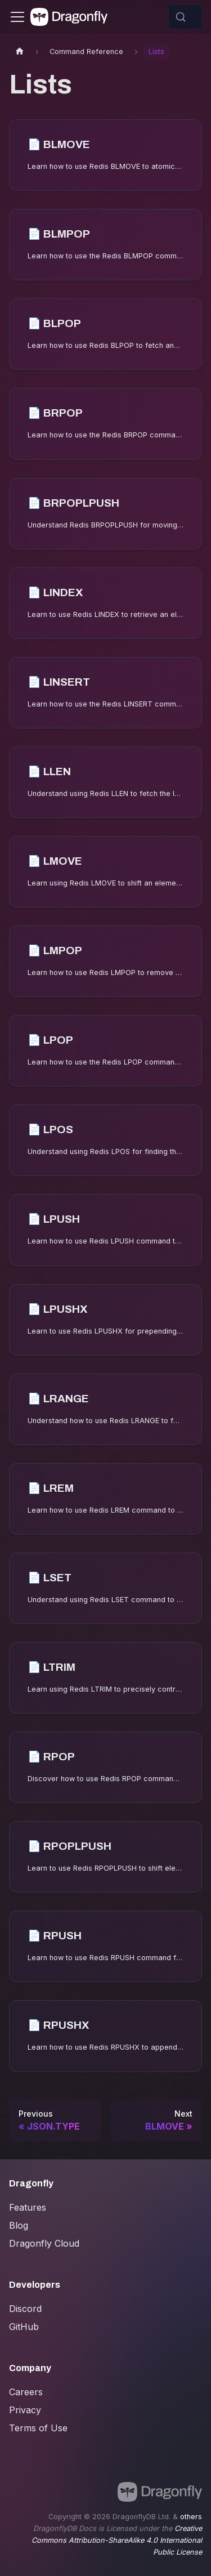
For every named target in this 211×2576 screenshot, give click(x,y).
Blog (18, 2225)
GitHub (24, 2326)
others (191, 2516)
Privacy (25, 2410)
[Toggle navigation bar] (17, 16)
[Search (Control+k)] (185, 17)
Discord (25, 2308)
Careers (26, 2392)
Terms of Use (38, 2428)
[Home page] (19, 51)
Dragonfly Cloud (44, 2243)
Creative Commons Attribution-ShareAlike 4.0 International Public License (117, 2540)
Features (27, 2207)
